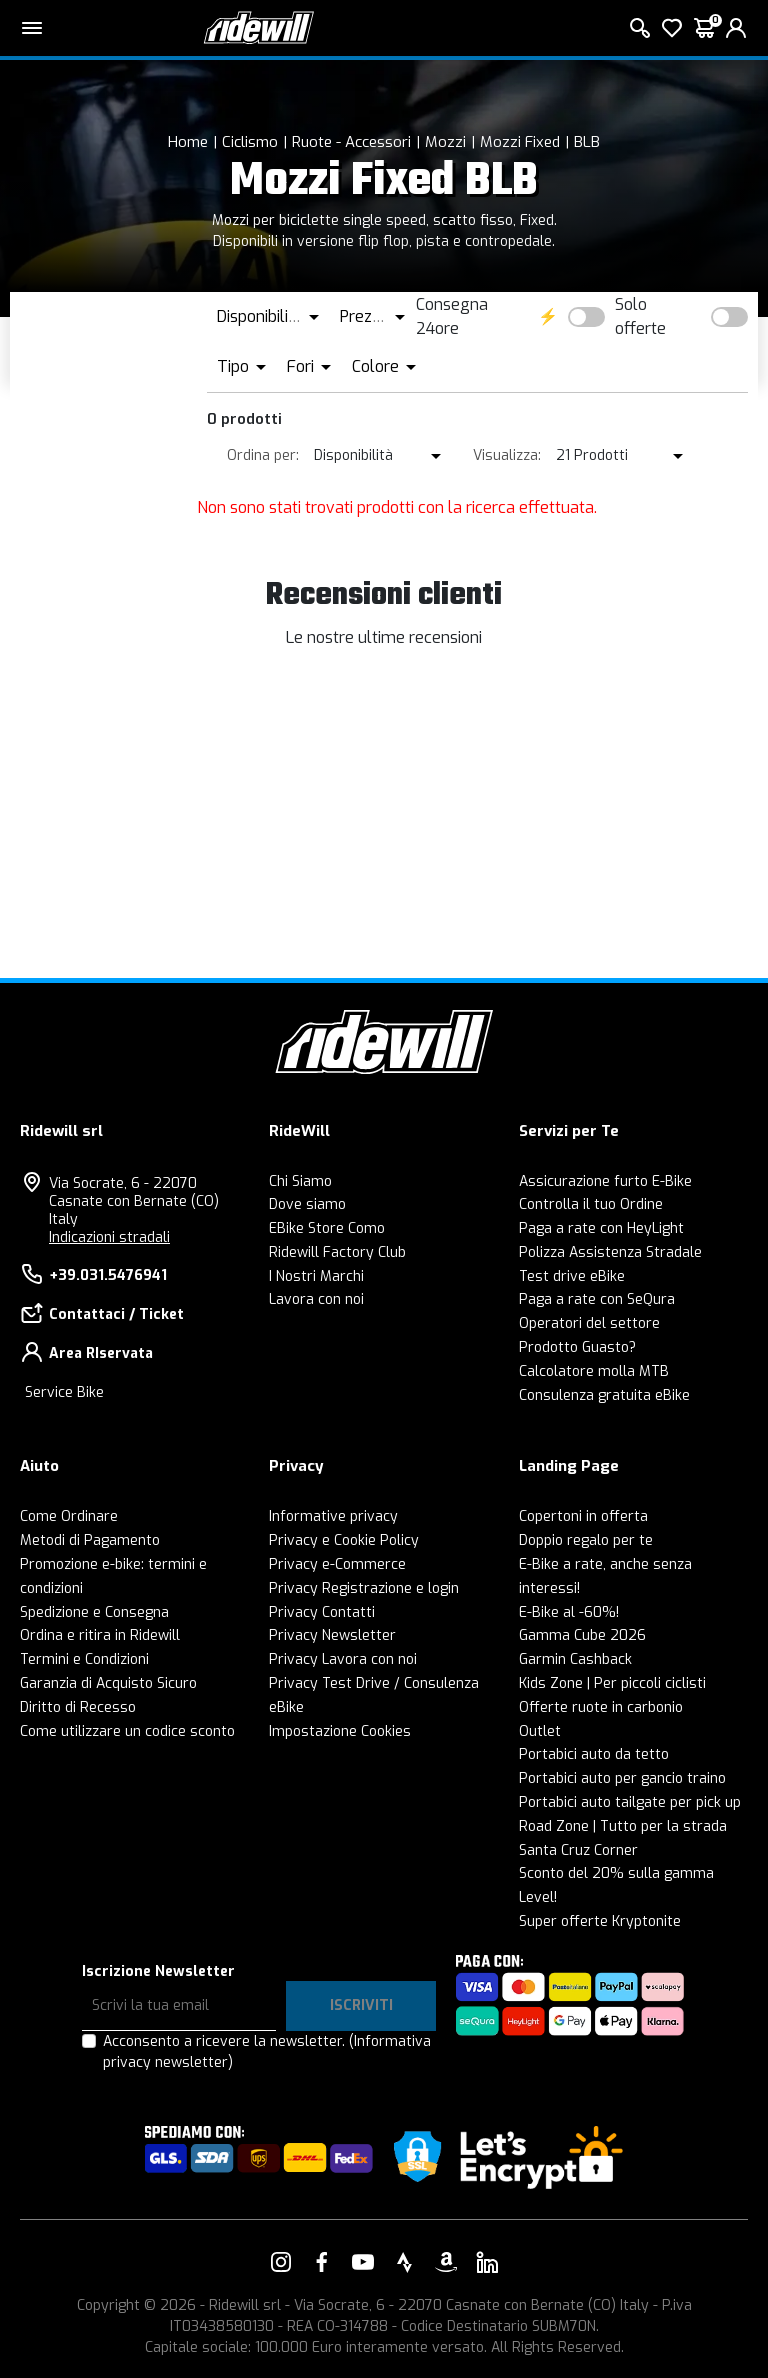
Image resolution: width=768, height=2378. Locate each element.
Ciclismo (250, 142)
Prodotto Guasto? (577, 1347)
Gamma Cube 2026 (582, 1635)
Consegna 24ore (452, 316)
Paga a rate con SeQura (597, 1299)
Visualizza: (507, 455)
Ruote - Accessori (351, 142)
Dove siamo (307, 1204)
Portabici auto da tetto (594, 1754)
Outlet (540, 1731)
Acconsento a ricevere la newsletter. (267, 2052)
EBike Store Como (327, 1228)
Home (188, 142)
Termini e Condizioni (84, 1659)
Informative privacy (333, 1516)
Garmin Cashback (575, 1659)
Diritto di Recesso (78, 1707)
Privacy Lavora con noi (343, 1659)
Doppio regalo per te (586, 1540)
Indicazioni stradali (109, 1237)
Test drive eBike (572, 1276)
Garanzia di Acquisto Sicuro (108, 1683)
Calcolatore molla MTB (594, 1371)
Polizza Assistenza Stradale (610, 1252)
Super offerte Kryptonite (600, 1921)
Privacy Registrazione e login (364, 1588)
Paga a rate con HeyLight (601, 1228)
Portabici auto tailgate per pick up (630, 1802)
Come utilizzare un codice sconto (127, 1731)
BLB (587, 142)
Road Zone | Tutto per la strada (623, 1826)
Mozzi (445, 142)
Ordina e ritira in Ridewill (100, 1635)
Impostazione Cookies (340, 1731)
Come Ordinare (69, 1516)
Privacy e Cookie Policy (344, 1540)
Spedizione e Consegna (94, 1612)
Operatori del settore (589, 1323)
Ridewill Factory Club (337, 1252)
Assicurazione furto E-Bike (605, 1181)
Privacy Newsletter (332, 1635)
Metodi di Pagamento (90, 1540)
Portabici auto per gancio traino (622, 1778)
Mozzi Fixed (520, 142)
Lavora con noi (316, 1299)
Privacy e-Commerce (337, 1564)
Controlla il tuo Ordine (591, 1204)
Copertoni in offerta (583, 1516)
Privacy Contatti (322, 1612)
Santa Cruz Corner (578, 1850)
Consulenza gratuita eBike (604, 1395)
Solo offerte (640, 316)
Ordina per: (263, 455)
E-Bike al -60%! (569, 1612)
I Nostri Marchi (316, 1276)
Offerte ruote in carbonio (601, 1707)
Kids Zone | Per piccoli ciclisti (612, 1683)
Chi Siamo (300, 1181)
